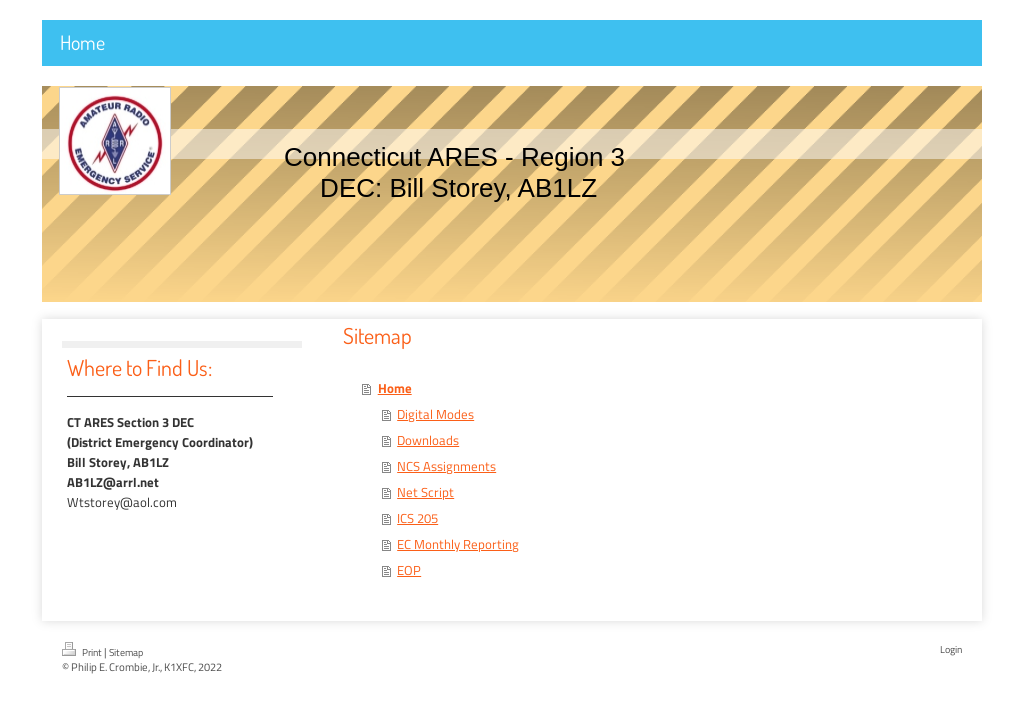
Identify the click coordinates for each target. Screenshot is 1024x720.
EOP (409, 570)
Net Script (425, 492)
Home (395, 388)
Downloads (428, 440)
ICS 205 (417, 518)
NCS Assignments (446, 466)
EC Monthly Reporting (458, 544)
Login (951, 649)
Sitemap (126, 652)
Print (83, 651)
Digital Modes (435, 414)
